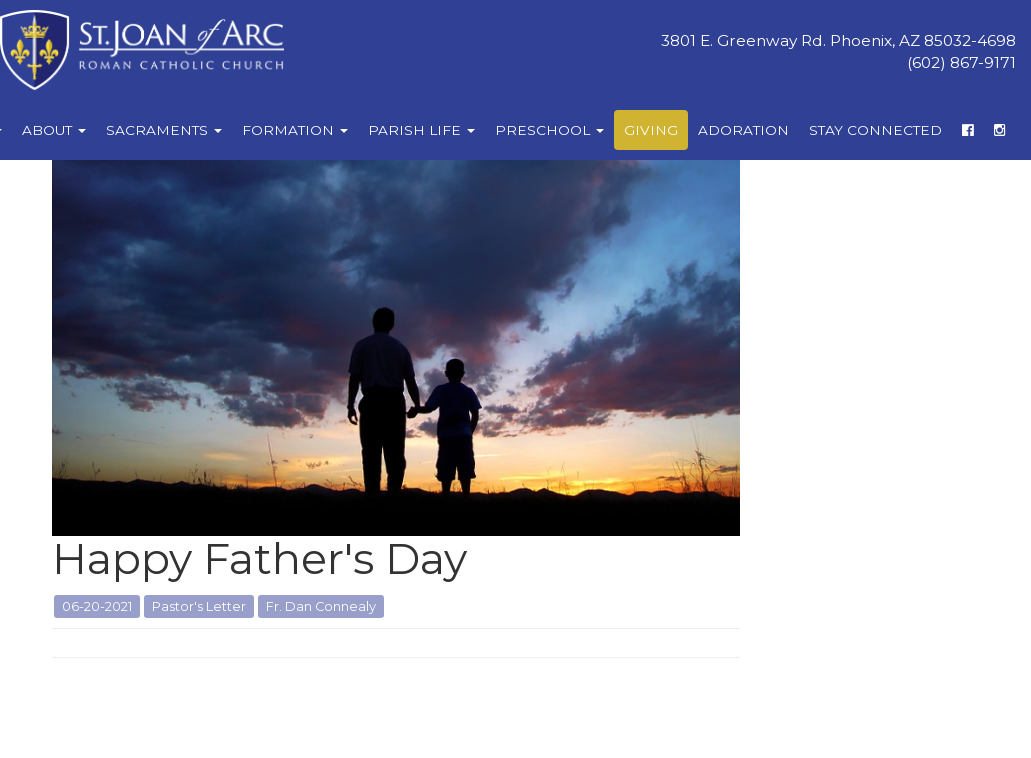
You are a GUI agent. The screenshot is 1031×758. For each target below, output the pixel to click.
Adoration (743, 130)
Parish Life (421, 130)
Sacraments (164, 130)
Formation (295, 130)
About (54, 130)
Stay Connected (875, 130)
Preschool (549, 130)
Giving (651, 130)
